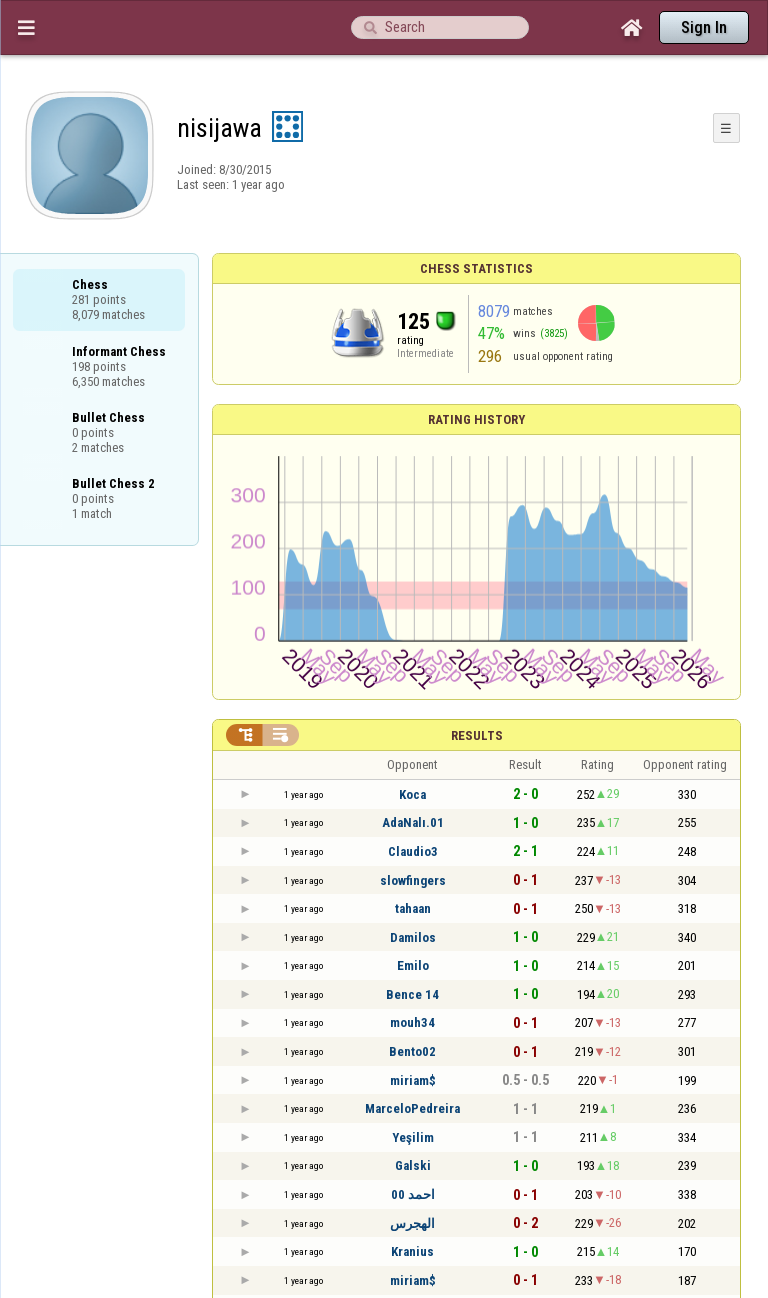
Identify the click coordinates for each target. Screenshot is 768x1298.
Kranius (412, 1251)
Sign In (704, 27)
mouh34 (412, 1022)
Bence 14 (412, 994)
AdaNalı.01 (413, 822)
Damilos (413, 937)
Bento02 (412, 1051)
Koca (412, 794)
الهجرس (412, 1223)
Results (477, 735)
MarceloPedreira (412, 1108)
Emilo (413, 965)
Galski (413, 1165)
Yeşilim (413, 1137)
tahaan (413, 908)
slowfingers (413, 880)
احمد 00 (413, 1194)
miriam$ (413, 1080)
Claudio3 (413, 851)
